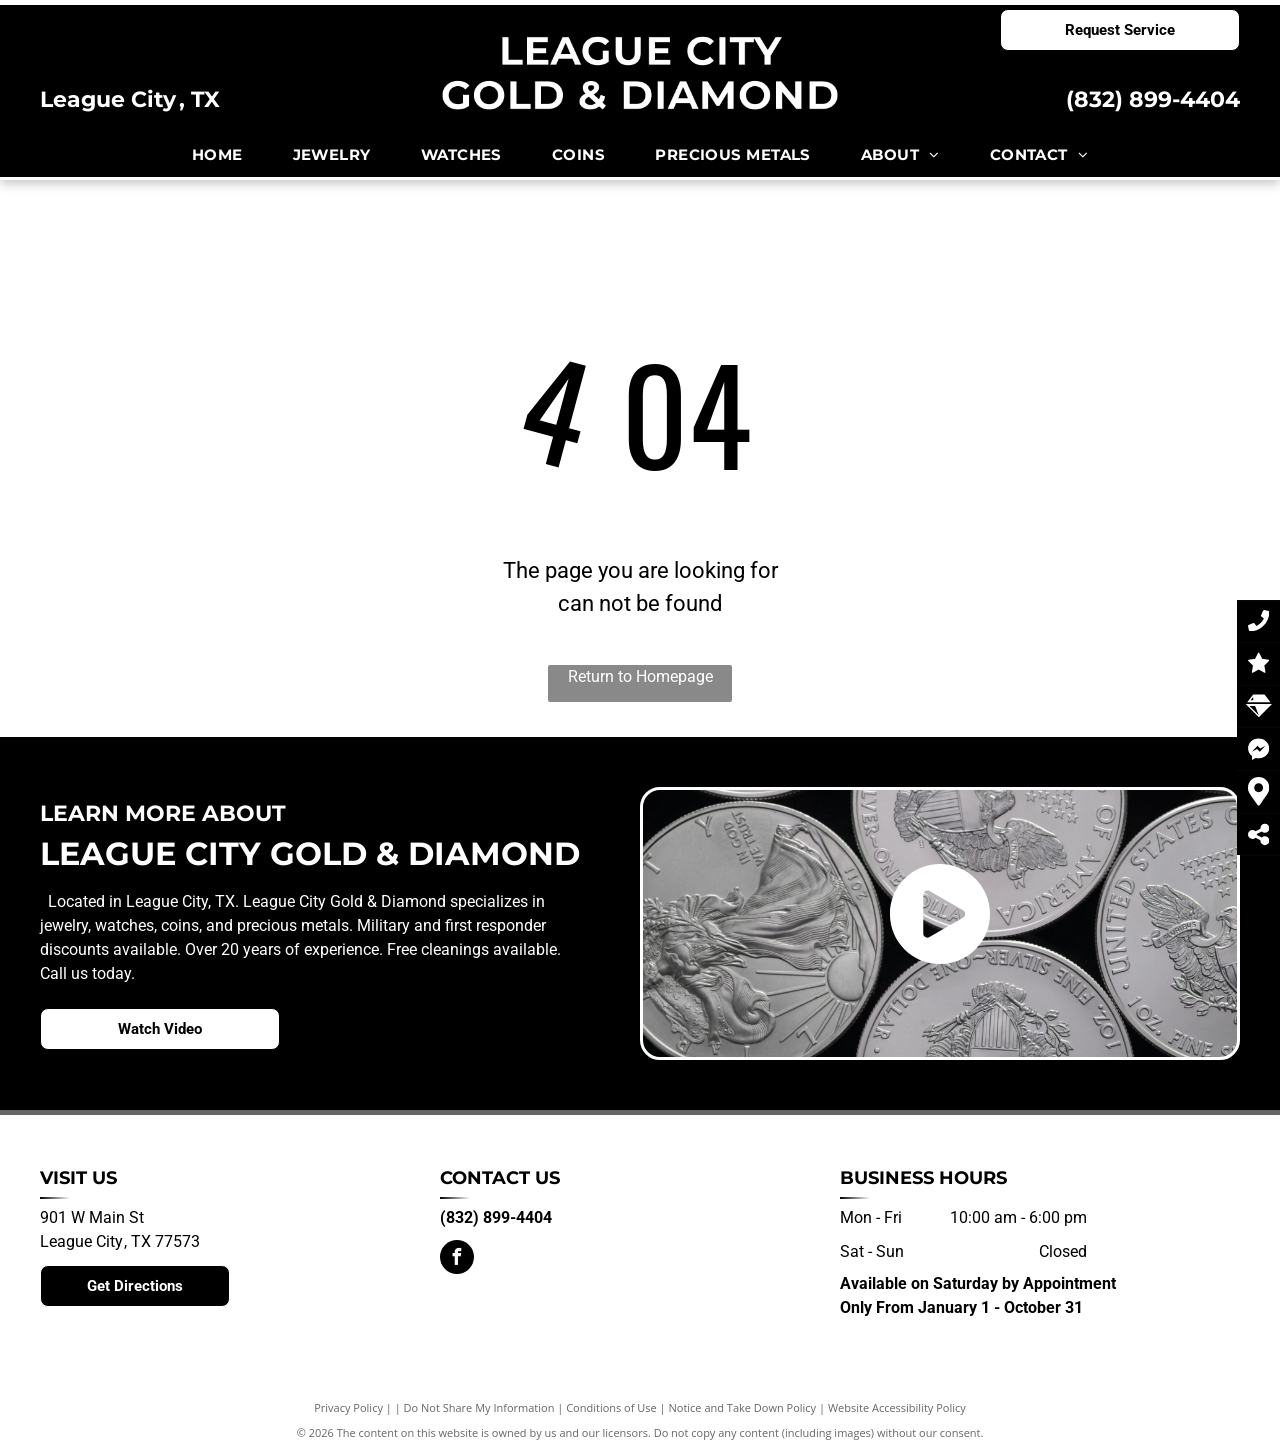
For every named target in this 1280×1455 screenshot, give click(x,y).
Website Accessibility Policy (897, 1407)
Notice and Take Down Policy (743, 1407)
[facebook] (457, 1259)
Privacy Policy (348, 1407)
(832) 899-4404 (1153, 99)
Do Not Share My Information (479, 1407)
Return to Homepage (640, 676)
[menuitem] (217, 155)
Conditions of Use (611, 1407)
